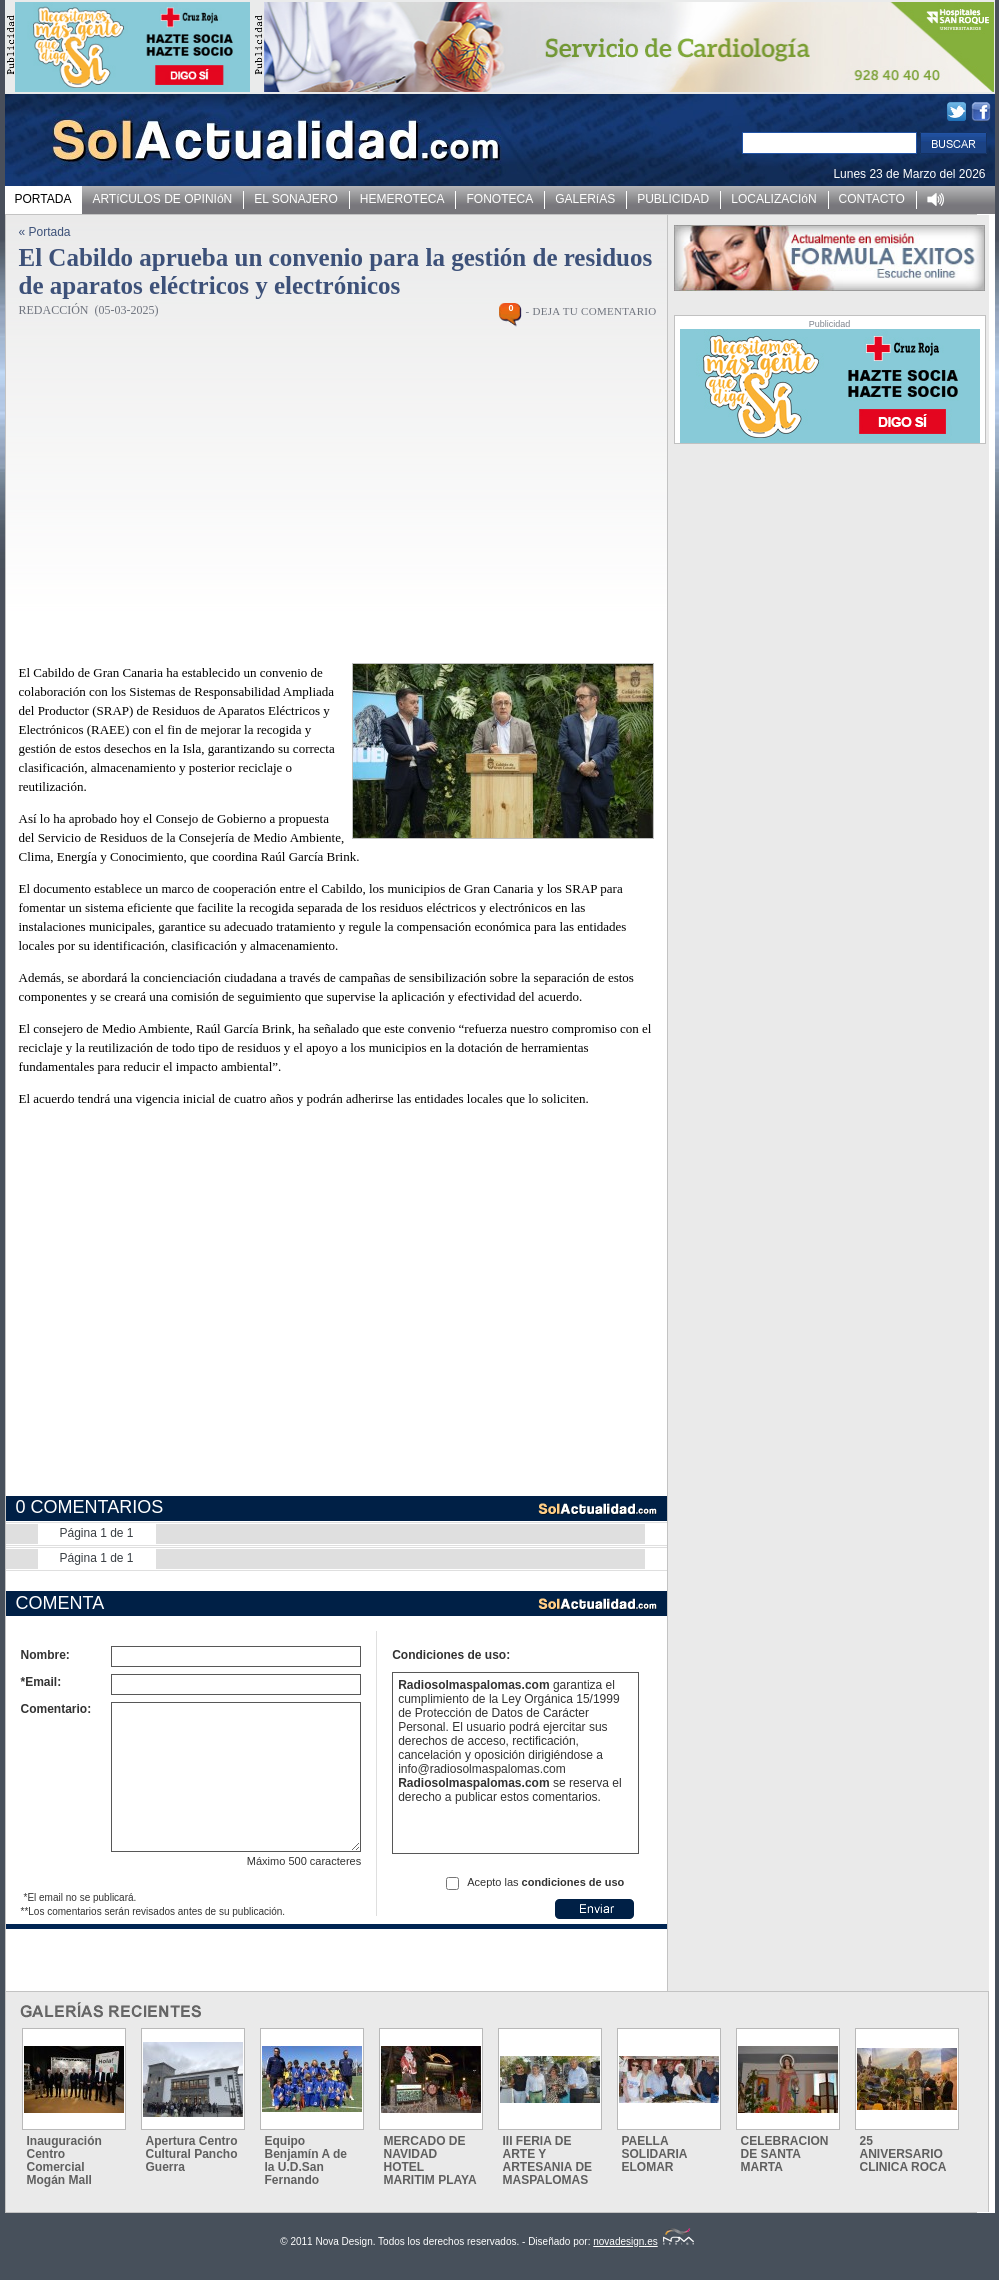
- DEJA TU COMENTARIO (590, 311)
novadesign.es (643, 2241)
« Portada (45, 232)
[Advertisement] (316, 502)
